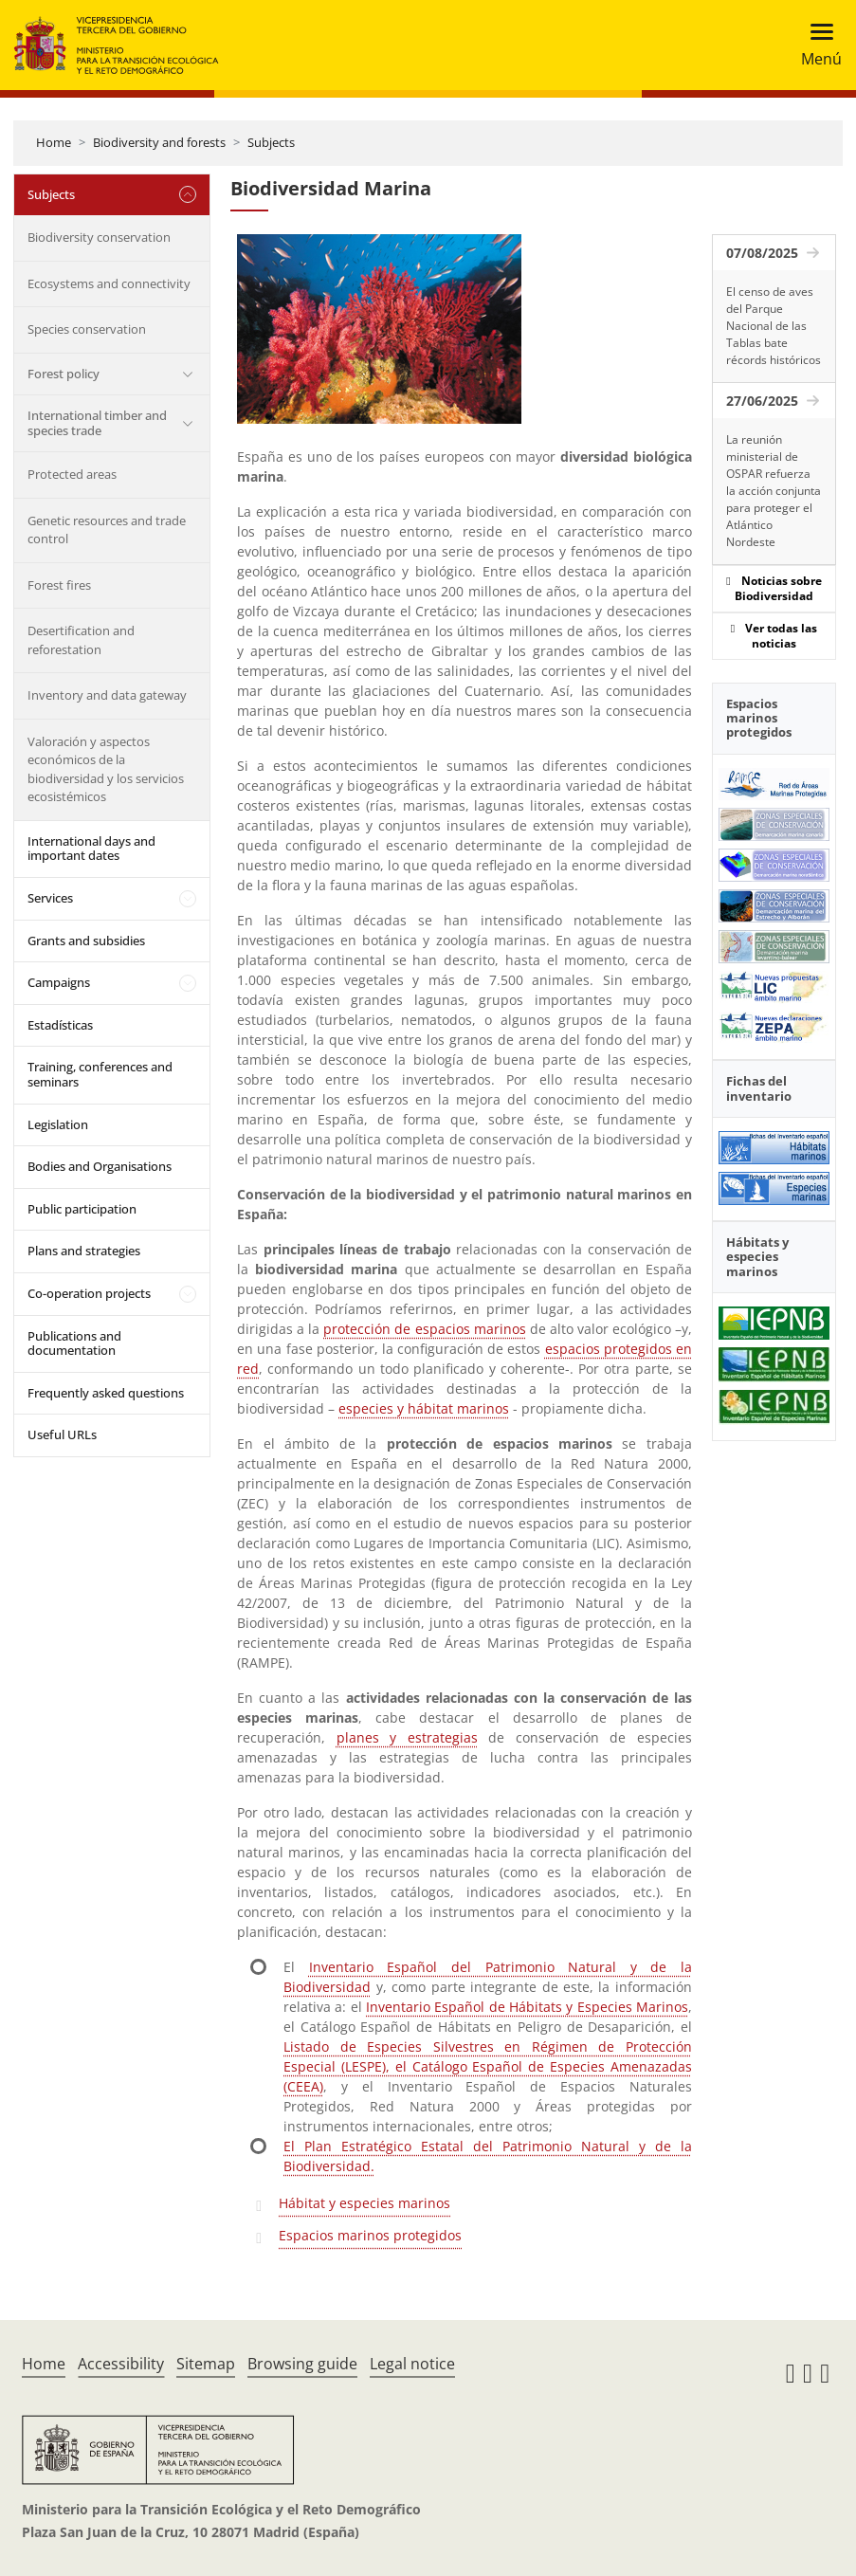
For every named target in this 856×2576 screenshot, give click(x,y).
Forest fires (59, 585)
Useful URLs (62, 1434)
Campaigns (58, 982)
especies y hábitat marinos (423, 1408)
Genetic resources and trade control (106, 530)
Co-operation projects (89, 1293)
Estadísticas (60, 1024)
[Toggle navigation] (816, 45)
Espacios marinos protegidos (370, 2235)
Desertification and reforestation (81, 640)
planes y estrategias (407, 1737)
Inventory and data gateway (107, 694)
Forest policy (63, 373)
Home (53, 142)
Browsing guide (302, 2363)
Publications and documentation (74, 1343)
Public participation (82, 1208)
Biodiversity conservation (99, 237)
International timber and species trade (97, 423)
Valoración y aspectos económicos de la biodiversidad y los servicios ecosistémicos (105, 769)
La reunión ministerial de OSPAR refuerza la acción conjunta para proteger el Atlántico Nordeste (773, 490)
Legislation (57, 1124)
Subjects (271, 142)
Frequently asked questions (105, 1392)
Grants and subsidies (86, 940)
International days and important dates (91, 848)
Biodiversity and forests (159, 142)
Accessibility (121, 2363)
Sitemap (205, 2363)
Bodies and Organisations (99, 1166)
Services (50, 897)
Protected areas (72, 474)
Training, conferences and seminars (100, 1074)
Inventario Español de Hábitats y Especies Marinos (527, 2007)
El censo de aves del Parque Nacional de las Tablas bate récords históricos (773, 325)
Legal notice (412, 2363)
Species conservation (86, 329)
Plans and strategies (83, 1250)
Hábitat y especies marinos (364, 2203)
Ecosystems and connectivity (109, 283)
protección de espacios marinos (424, 1329)
